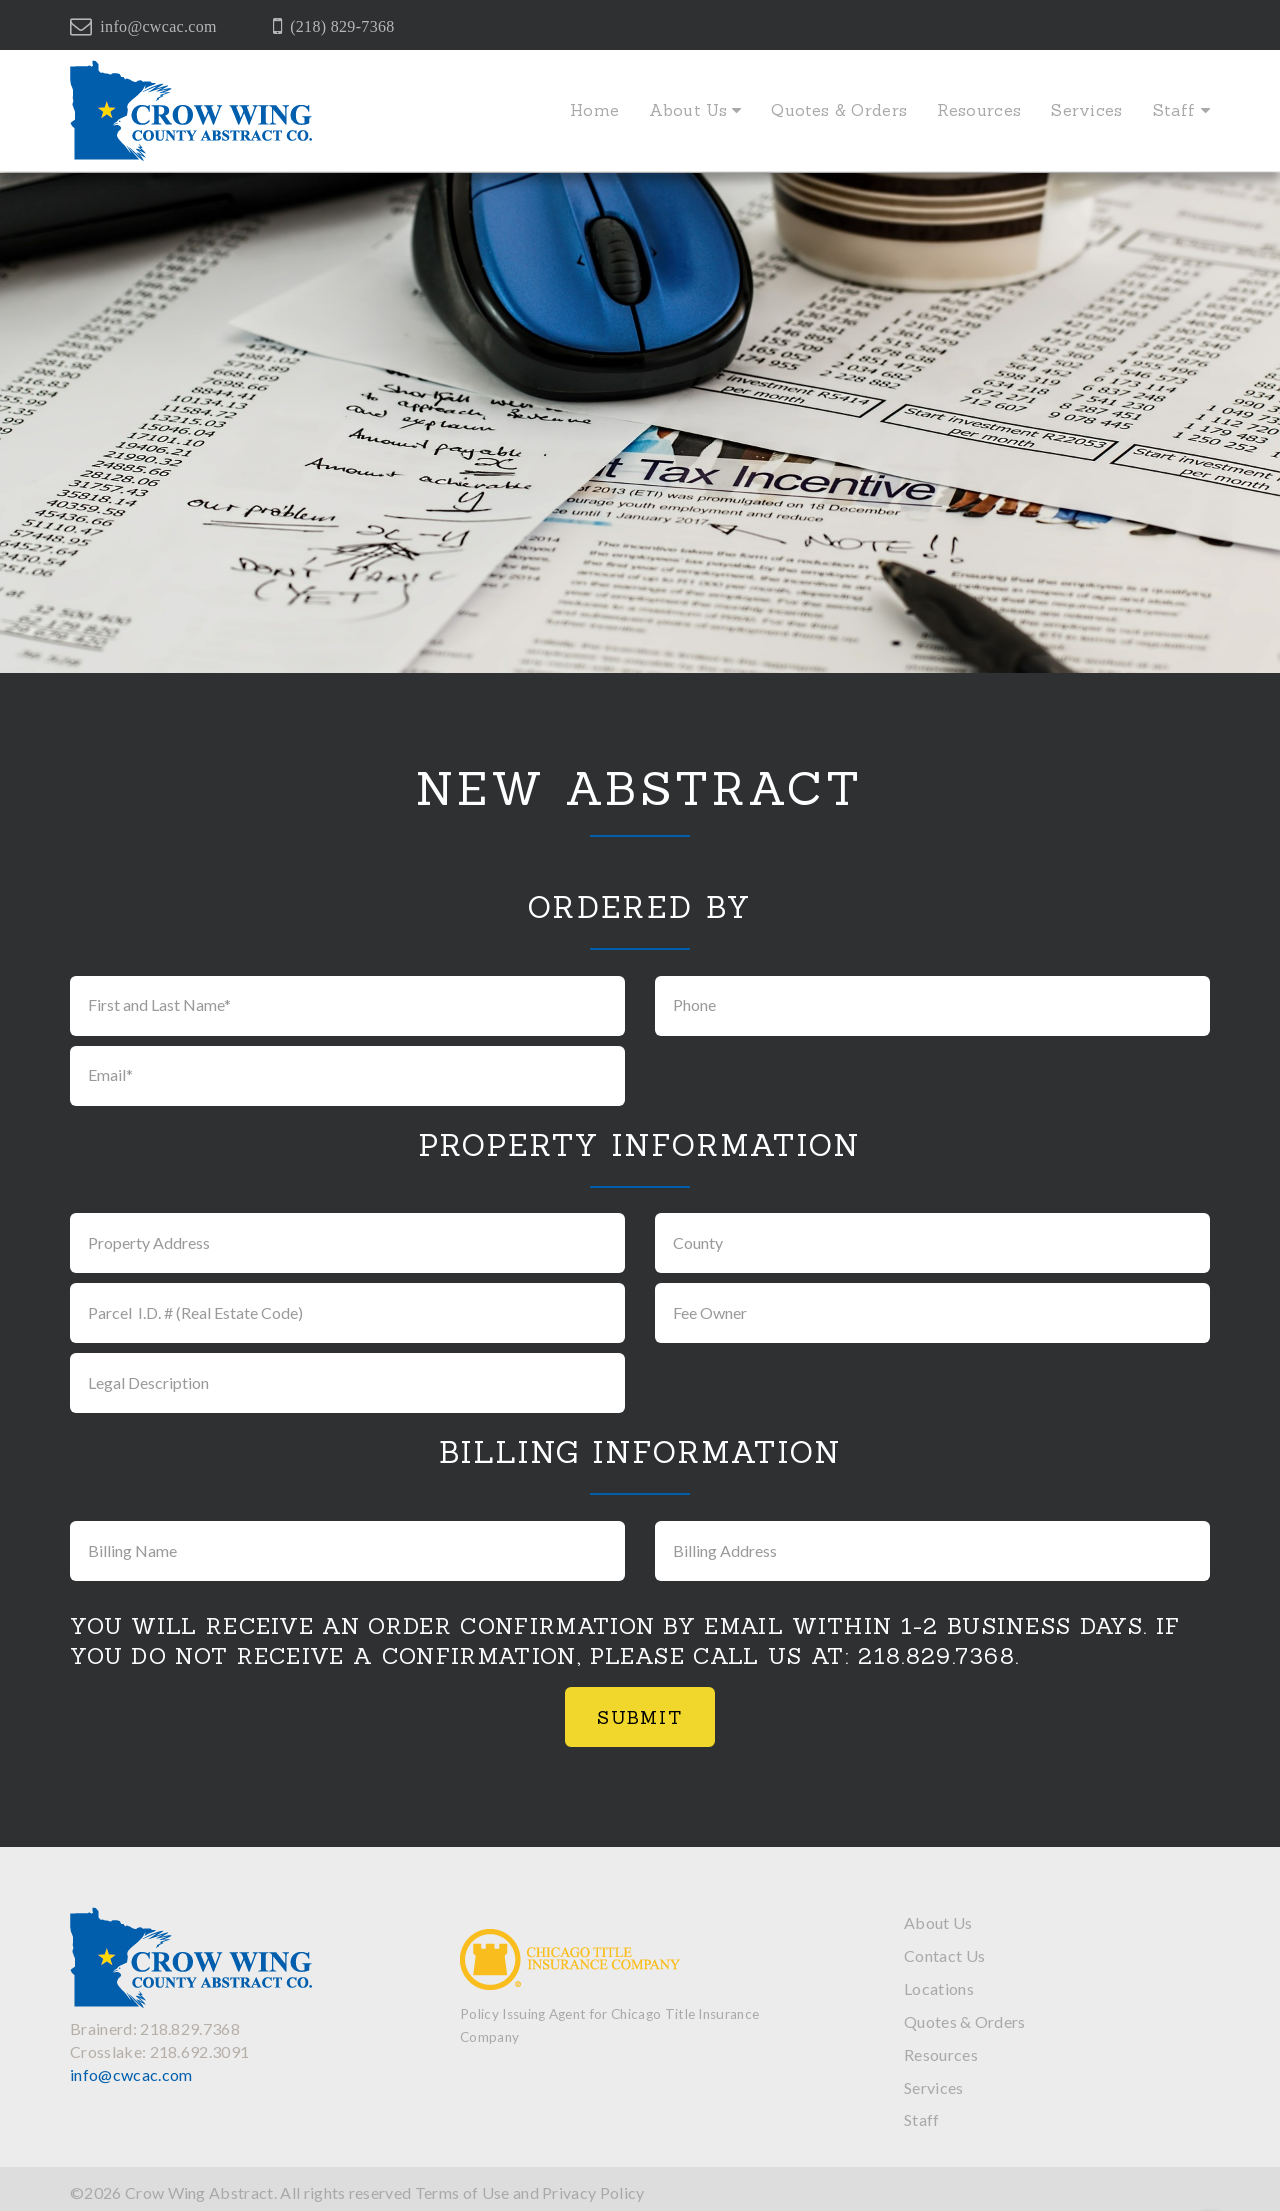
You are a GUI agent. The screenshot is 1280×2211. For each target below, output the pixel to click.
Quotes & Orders (839, 110)
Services (1087, 110)
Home (594, 110)
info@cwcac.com (158, 26)
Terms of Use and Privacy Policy (530, 2192)
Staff (1181, 110)
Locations (939, 1988)
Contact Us (944, 1955)
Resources (979, 110)
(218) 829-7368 (342, 26)
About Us (695, 110)
